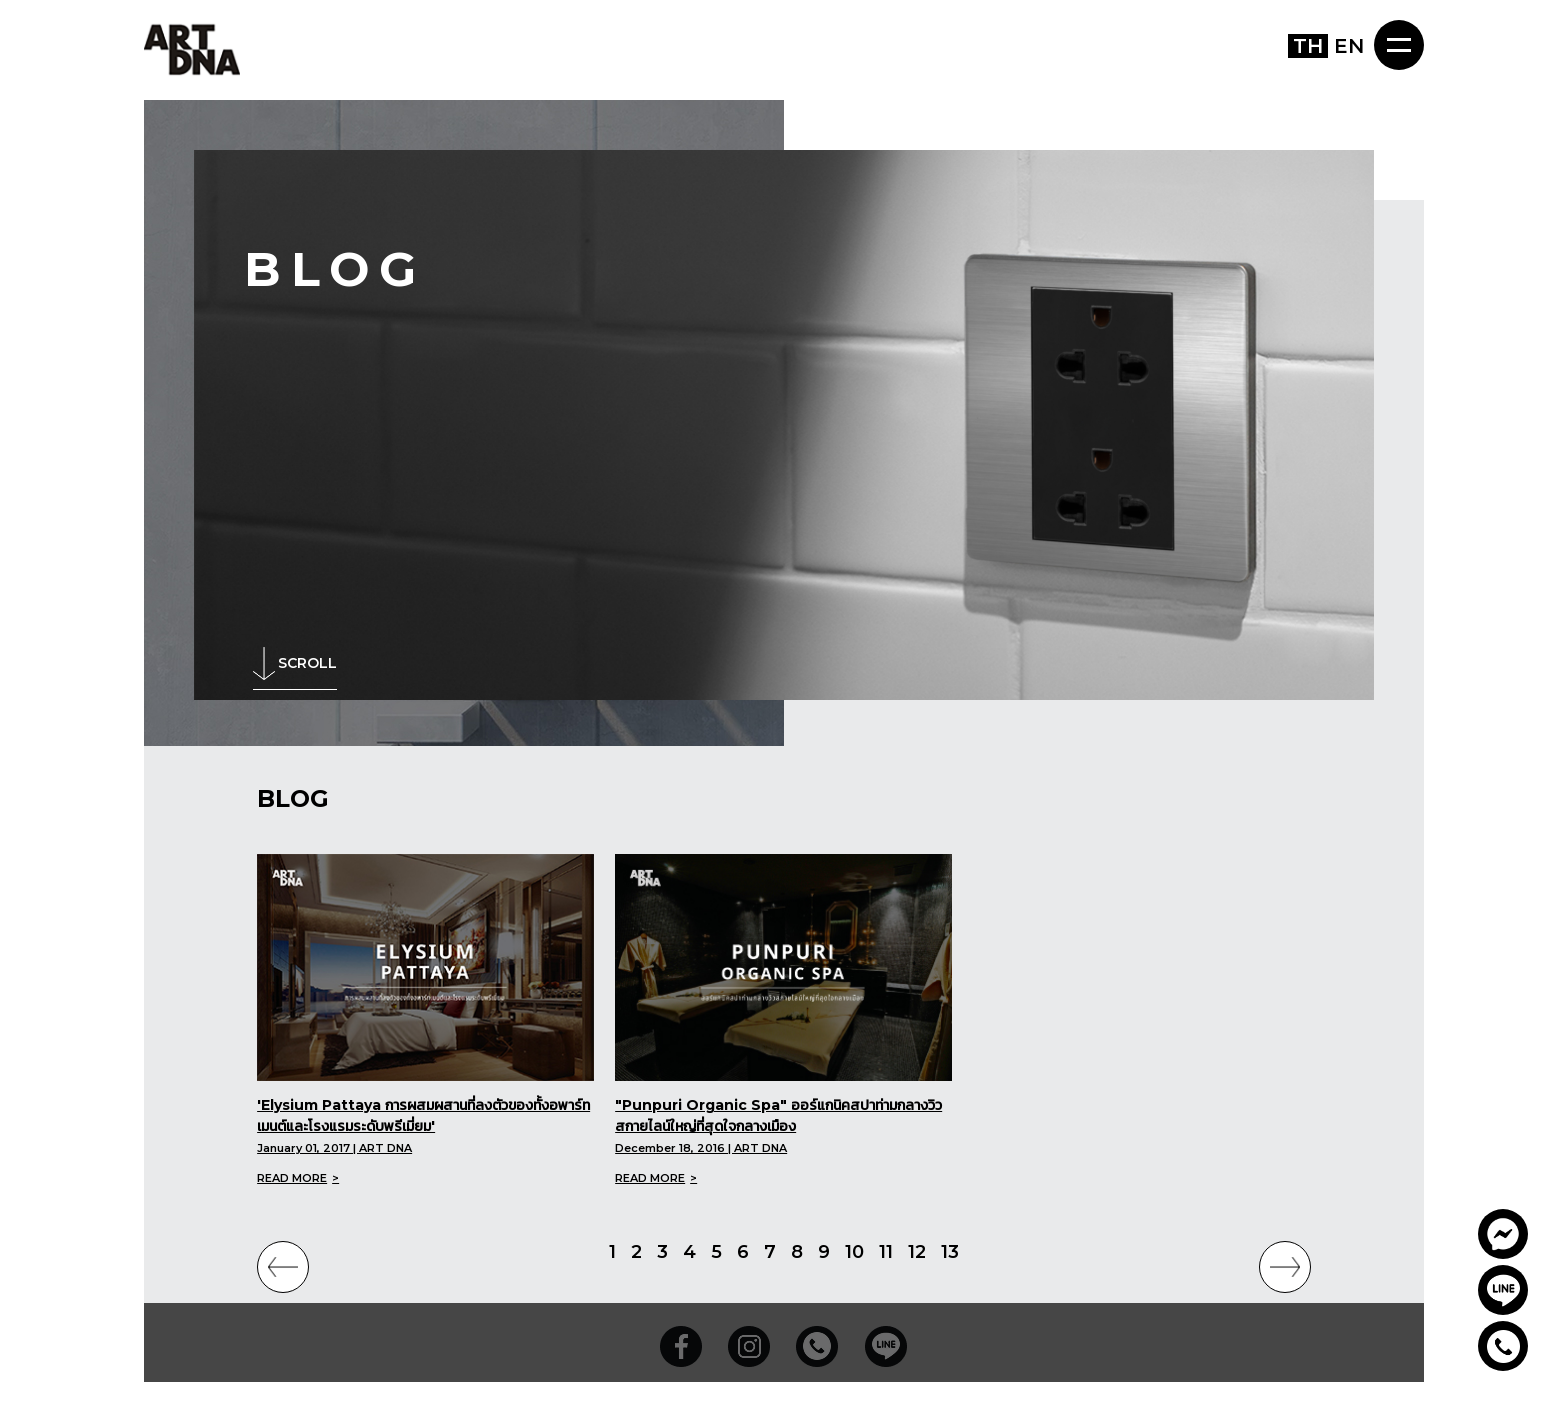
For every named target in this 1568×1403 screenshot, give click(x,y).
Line (886, 1348)
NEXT (1285, 1267)
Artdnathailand (1503, 1234)
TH (1308, 46)
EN (1349, 46)
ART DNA (192, 48)
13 (950, 1252)
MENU (1399, 45)
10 (854, 1252)
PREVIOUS (283, 1267)
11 (886, 1252)
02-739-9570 (1503, 1346)
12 (917, 1252)
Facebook (682, 1348)
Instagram (750, 1348)
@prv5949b (1503, 1290)
